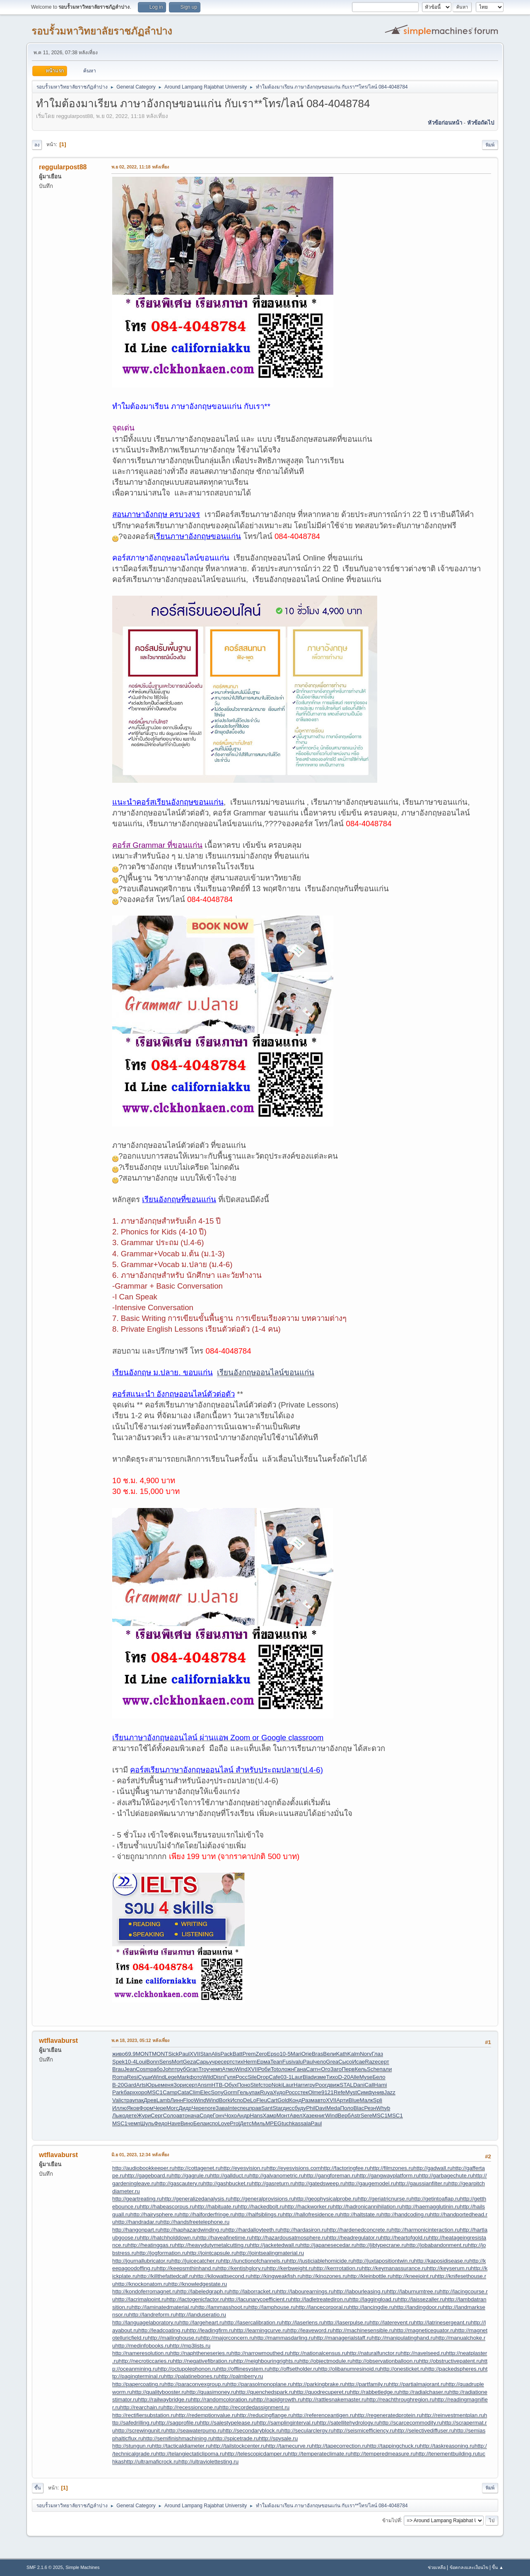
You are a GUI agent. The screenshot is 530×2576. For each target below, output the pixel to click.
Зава (222, 2108)
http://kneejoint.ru (414, 2276)
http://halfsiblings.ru (259, 2214)
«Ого (324, 2069)
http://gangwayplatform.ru (388, 2175)
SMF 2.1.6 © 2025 (44, 2567)
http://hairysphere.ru (155, 2214)
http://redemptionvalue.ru (206, 2415)
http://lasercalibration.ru (253, 2322)
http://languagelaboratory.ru (145, 2322)
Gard (130, 2085)
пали (385, 2069)
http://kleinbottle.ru (370, 2276)
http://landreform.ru (152, 2314)
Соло (169, 2115)
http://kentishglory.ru (242, 2268)
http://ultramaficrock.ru (151, 2461)
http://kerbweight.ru (290, 2268)
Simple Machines (82, 2567)
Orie (306, 2054)
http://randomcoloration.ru (222, 2399)
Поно (244, 2085)
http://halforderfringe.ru (207, 2214)
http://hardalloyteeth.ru (252, 2230)
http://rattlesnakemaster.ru (334, 2399)
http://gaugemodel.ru (370, 2183)
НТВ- (218, 2085)
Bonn (152, 2062)
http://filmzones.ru (391, 2168)
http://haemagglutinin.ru (431, 2206)
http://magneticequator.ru (424, 2330)
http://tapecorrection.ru (339, 2446)
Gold (283, 2100)
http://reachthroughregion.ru (400, 2399)
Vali (116, 2100)
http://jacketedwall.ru (275, 2245)
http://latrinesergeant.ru (442, 2322)
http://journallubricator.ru (141, 2261)
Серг (157, 2115)
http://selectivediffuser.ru (424, 2430)
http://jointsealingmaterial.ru (270, 2253)
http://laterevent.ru (391, 2322)
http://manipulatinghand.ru (404, 2338)
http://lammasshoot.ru (221, 2307)
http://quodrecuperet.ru (322, 2392)
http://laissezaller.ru (421, 2299)
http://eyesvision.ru (244, 2168)
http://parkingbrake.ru (319, 2384)
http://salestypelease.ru (228, 2423)
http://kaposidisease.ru (441, 2261)
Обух (230, 2085)
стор (265, 2085)
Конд (295, 2100)
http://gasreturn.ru (273, 2183)
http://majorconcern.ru (227, 2338)
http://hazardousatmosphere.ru (289, 2237)
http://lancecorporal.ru (322, 2307)
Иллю (119, 2108)
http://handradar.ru (137, 2222)
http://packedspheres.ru (454, 2369)
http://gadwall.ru (433, 2168)
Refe (339, 2092)
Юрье (153, 2085)
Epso (273, 2054)
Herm (250, 2062)
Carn (312, 2069)
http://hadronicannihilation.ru (367, 2206)
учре (215, 2062)
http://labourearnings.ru (305, 2291)
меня (167, 2085)
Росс (242, 2077)
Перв (348, 2069)
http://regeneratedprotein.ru (388, 2415)
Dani (358, 2085)
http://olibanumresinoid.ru (349, 2369)
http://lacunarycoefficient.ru (258, 2299)
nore (210, 2108)
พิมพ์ (490, 144)
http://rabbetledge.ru (374, 2392)
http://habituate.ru (216, 2206)
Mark (183, 2077)
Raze (371, 2062)
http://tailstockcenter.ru (238, 2446)
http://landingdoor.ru (418, 2307)
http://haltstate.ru (360, 2214)
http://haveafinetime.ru (224, 2237)
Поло (346, 2108)
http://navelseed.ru (423, 2353)
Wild (207, 2077)
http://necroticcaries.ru (146, 2361)
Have (174, 2123)
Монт (282, 2115)
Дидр (185, 2108)
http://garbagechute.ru (446, 2175)
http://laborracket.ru (253, 2291)
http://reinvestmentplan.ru (453, 2415)
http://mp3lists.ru (190, 2346)
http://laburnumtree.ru (413, 2291)
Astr (356, 2115)
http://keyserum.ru (449, 2268)
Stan (205, 2054)
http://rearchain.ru (141, 2407)
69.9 (130, 2054)
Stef (255, 2085)
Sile (252, 2077)
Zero (261, 2054)
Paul (184, 2054)
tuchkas (291, 2123)
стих (237, 2062)
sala (306, 2123)
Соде (206, 2115)
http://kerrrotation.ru (337, 2268)
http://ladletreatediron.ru (320, 2299)
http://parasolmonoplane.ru (260, 2384)
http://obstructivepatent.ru (450, 2361)
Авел (296, 2115)
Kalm (353, 2054)
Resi (132, 2077)
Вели (329, 2054)
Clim (194, 2092)
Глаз (377, 2054)
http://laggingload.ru (373, 2299)
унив (378, 2092)
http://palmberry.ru (241, 2376)
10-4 (130, 2062)
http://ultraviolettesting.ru (208, 2461)
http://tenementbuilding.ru (447, 2454)
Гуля (230, 2077)
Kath (341, 2054)
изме (319, 2077)
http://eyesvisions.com (294, 2168)
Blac (358, 2108)
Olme (314, 2092)
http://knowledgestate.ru (198, 2284)
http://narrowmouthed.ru (260, 2353)
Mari (296, 2054)
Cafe (274, 2077)
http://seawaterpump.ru (194, 2430)
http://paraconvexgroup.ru (195, 2384)
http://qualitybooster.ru (159, 2392)
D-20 (344, 2077)
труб (180, 2069)
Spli (377, 2100)
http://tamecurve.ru (289, 2446)
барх (129, 2092)
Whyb (383, 2108)
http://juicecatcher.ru (196, 2261)
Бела (199, 2123)
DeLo (249, 2100)
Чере (159, 2108)
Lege (171, 2077)
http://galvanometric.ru (276, 2175)
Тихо (332, 2077)
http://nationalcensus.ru (318, 2353)
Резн (370, 2108)
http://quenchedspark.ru (265, 2392)
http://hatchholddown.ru (169, 2237)
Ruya (266, 2092)
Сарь (202, 2062)
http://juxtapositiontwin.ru (383, 2261)
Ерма (263, 2062)
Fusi (287, 2062)
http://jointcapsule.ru (211, 2253)
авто (320, 2100)
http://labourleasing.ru (360, 2291)
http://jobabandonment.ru (437, 2245)
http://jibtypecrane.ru (382, 2245)
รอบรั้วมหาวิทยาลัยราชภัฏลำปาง (101, 30)
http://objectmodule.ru (325, 2361)
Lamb (163, 2100)
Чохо (230, 2115)
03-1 (286, 2077)
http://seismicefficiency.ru (364, 2430)
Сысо (345, 2062)
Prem (249, 2054)
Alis (216, 2054)
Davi (320, 2108)
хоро (141, 2092)
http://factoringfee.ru (345, 2168)
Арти (342, 2100)
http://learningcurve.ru (260, 2330)
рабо (156, 2069)
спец (243, 2108)
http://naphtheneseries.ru (200, 2353)
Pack (226, 2054)
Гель (243, 2092)
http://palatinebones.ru (191, 2376)
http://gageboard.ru (148, 2175)
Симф (364, 2092)
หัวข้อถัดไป (480, 123)
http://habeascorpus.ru (167, 2206)
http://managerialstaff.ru (343, 2338)
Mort (177, 2062)
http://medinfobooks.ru (142, 2346)
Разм (307, 2100)
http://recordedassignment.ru (254, 2407)
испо (212, 2123)
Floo (188, 2100)
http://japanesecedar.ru (328, 2245)
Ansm (205, 2085)
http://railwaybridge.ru (164, 2399)
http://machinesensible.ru (363, 2330)
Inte (232, 2108)
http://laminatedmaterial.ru (163, 2307)
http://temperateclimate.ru (319, 2454)
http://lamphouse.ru (272, 2307)
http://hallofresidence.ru (311, 2214)
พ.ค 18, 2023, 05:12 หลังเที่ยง (140, 2040)
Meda (333, 2108)
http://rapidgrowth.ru (278, 2399)
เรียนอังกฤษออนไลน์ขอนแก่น (265, 1372)
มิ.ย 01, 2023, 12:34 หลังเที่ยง (140, 2154)
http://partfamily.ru (367, 2384)
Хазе (308, 2115)
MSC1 (155, 2092)
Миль (258, 2123)
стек (302, 2092)
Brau (118, 2069)
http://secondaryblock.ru (252, 2430)
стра (126, 2100)
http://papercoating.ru (138, 2384)
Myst (351, 2092)
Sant (266, 2108)
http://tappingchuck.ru (393, 2446)
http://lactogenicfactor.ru (195, 2299)
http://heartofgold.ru (405, 2237)
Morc (172, 2108)
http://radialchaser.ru (424, 2392)
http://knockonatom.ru (141, 2284)
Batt (238, 2054)
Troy (203, 2069)
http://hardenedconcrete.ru (359, 2230)
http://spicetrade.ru (236, 2438)
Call (369, 2085)
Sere (366, 2115)
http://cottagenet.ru (197, 2168)
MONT (144, 2054)
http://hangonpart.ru (136, 2230)
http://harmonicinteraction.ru (425, 2230)
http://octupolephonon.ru (187, 2369)
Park (117, 2092)
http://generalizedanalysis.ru (196, 2199)
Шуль (147, 2123)
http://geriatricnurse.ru (385, 2199)
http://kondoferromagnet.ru (144, 2291)
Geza (189, 2062)
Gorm (230, 2092)
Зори (179, 2085)
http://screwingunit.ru (140, 2430)
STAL (346, 2085)
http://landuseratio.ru (201, 2314)
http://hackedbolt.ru (261, 2206)
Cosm (143, 2069)
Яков (133, 2108)
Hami (380, 2085)
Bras (317, 2054)
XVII (195, 2054)
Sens (165, 2062)
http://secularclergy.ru (307, 2430)
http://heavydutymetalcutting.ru (212, 2245)
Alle (354, 2077)
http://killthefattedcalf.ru (165, 2276)
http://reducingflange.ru (265, 2415)
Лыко (118, 2115)
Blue (354, 2100)
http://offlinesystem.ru (243, 2369)
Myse (366, 2077)
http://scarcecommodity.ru (410, 2423)
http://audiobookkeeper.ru (143, 2168)
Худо (279, 2092)
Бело (379, 2077)
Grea (332, 2062)
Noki (277, 2085)
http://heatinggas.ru (151, 2245)
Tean (276, 2062)
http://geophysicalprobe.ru (325, 2199)
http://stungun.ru (132, 2446)
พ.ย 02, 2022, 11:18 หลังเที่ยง (140, 166)
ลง (36, 144)
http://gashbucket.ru (227, 2183)
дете (131, 2115)
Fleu (261, 2100)
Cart (272, 2100)
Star (277, 2108)
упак (254, 2092)
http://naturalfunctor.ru (374, 2353)
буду (300, 2108)
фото (195, 2077)
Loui (141, 2062)
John (169, 2069)
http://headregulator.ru (354, 2237)
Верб (344, 2115)
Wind (241, 2069)
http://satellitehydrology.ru (348, 2423)
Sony (217, 2092)
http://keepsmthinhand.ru (187, 2268)
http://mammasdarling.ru (284, 2338)
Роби (264, 2069)
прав (255, 2108)
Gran (192, 2069)
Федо (160, 2123)
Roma (119, 2077)
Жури (144, 2115)
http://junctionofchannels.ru (254, 2261)
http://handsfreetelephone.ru (194, 2222)
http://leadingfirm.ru (210, 2330)
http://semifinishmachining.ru (178, 2438)
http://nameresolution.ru (141, 2353)
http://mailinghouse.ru (174, 2338)
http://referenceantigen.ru (324, 2415)
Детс (246, 2123)
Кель (361, 2069)
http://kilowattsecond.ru (222, 2276)
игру (309, 2085)
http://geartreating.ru (137, 2199)
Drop (263, 2077)
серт (226, 2062)
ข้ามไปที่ (391, 2520)
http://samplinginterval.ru (287, 2423)
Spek (118, 2062)
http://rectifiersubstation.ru (144, 2415)
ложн (287, 2069)
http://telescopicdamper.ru (256, 2454)
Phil (310, 2108)
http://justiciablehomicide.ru (320, 2261)
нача (194, 2115)
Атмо (228, 2069)
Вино (187, 2123)
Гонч (218, 2115)
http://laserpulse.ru (347, 2322)
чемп (215, 2069)
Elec (205, 2092)
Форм (146, 2108)
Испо (236, 2100)
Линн (176, 2100)
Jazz (389, 2092)
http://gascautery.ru (180, 2183)
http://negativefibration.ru (203, 2361)
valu (298, 2062)
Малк (366, 2100)
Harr (299, 2085)
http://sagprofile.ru (178, 2423)
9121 (327, 2092)
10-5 (285, 2054)
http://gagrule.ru (190, 2175)
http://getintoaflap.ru (435, 2199)
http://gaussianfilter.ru (422, 2183)
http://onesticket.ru (402, 2369)
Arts (141, 2085)
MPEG (273, 2123)
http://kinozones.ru (324, 2276)
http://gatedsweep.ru (320, 2183)
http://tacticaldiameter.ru (181, 2446)
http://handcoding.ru (405, 2214)
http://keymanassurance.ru (394, 2268)
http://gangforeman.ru (330, 2175)
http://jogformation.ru (162, 2253)
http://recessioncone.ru (191, 2407)
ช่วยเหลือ (437, 2567)
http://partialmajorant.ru (417, 2384)
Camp (170, 2092)
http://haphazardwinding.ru (192, 2230)
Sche (373, 2069)
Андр (243, 2115)
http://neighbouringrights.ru (266, 2361)
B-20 (118, 2085)
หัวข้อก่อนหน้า (445, 123)
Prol (235, 2123)
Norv (365, 2054)
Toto (276, 2069)
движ (333, 2085)
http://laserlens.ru (303, 2322)
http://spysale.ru (278, 2438)
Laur (297, 2077)
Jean (130, 2069)
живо (118, 2054)
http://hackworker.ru (308, 2206)
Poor (321, 2085)
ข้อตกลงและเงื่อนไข (469, 2567)
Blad (308, 2077)
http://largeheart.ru (201, 2322)
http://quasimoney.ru (211, 2392)
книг (320, 2115)
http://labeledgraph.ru (203, 2291)
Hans (256, 2115)
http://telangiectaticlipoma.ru (190, 2454)
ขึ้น (37, 2487)
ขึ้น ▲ (498, 2567)
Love (224, 2123)
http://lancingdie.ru (371, 2307)
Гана (300, 2069)
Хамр (270, 2115)
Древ (150, 2100)
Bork (224, 2100)
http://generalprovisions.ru (262, 2199)
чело (320, 2062)
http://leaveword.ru (310, 2330)
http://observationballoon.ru (385, 2361)
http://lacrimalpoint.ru (140, 2299)
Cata (183, 2092)
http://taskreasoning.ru (447, 2446)
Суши (145, 2077)
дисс (289, 2108)
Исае (358, 2062)
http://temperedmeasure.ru (383, 2454)
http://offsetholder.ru (294, 2369)
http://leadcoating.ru (162, 2330)
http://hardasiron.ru (303, 2230)
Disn (218, 2077)
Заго (336, 2069)
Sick (173, 2054)
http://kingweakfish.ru (276, 2276)
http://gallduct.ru (229, 2175)
